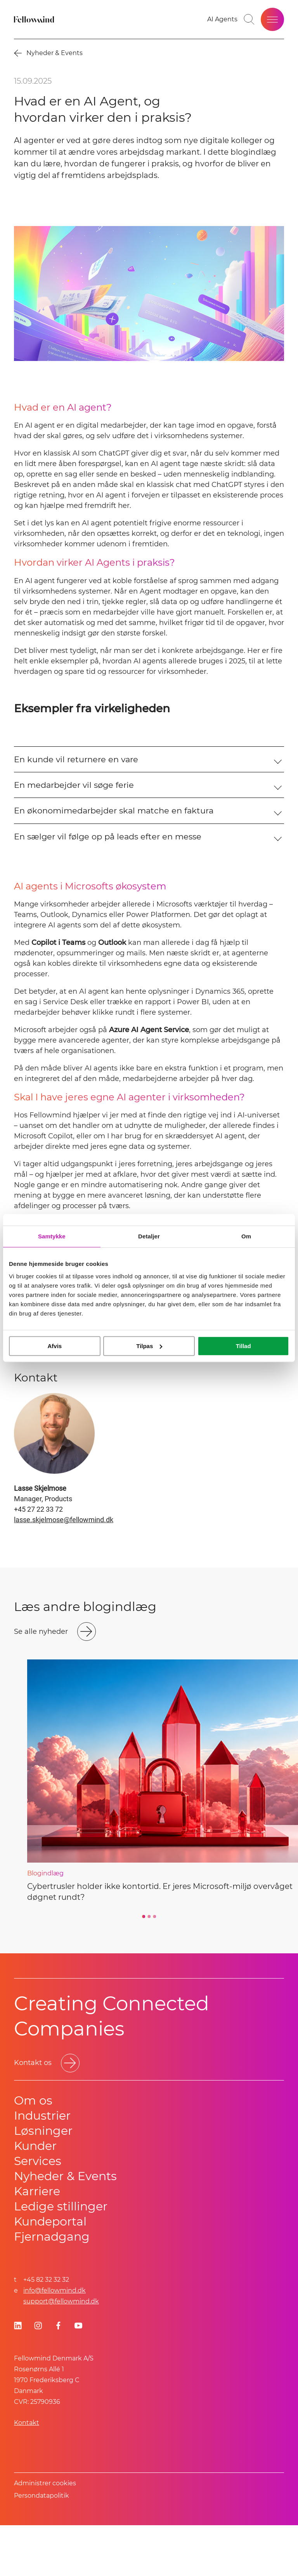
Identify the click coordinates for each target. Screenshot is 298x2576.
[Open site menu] (272, 19)
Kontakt (26, 2473)
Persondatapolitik (41, 2546)
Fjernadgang (52, 2287)
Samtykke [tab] (52, 1236)
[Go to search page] (249, 19)
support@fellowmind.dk (61, 2352)
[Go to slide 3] (154, 1967)
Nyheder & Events (65, 2227)
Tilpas (149, 1346)
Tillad (243, 1346)
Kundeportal (50, 2272)
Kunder (35, 2196)
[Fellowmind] (35, 19)
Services (37, 2212)
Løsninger (43, 2181)
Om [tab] (246, 1236)
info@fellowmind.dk (54, 2341)
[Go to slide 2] (149, 1967)
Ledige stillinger (60, 2257)
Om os (33, 2151)
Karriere (37, 2242)
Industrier (42, 2166)
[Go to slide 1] (143, 1967)
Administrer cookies (45, 2534)
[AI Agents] (222, 19)
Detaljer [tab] (149, 1236)
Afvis (54, 1346)
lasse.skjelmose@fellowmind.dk (63, 1570)
